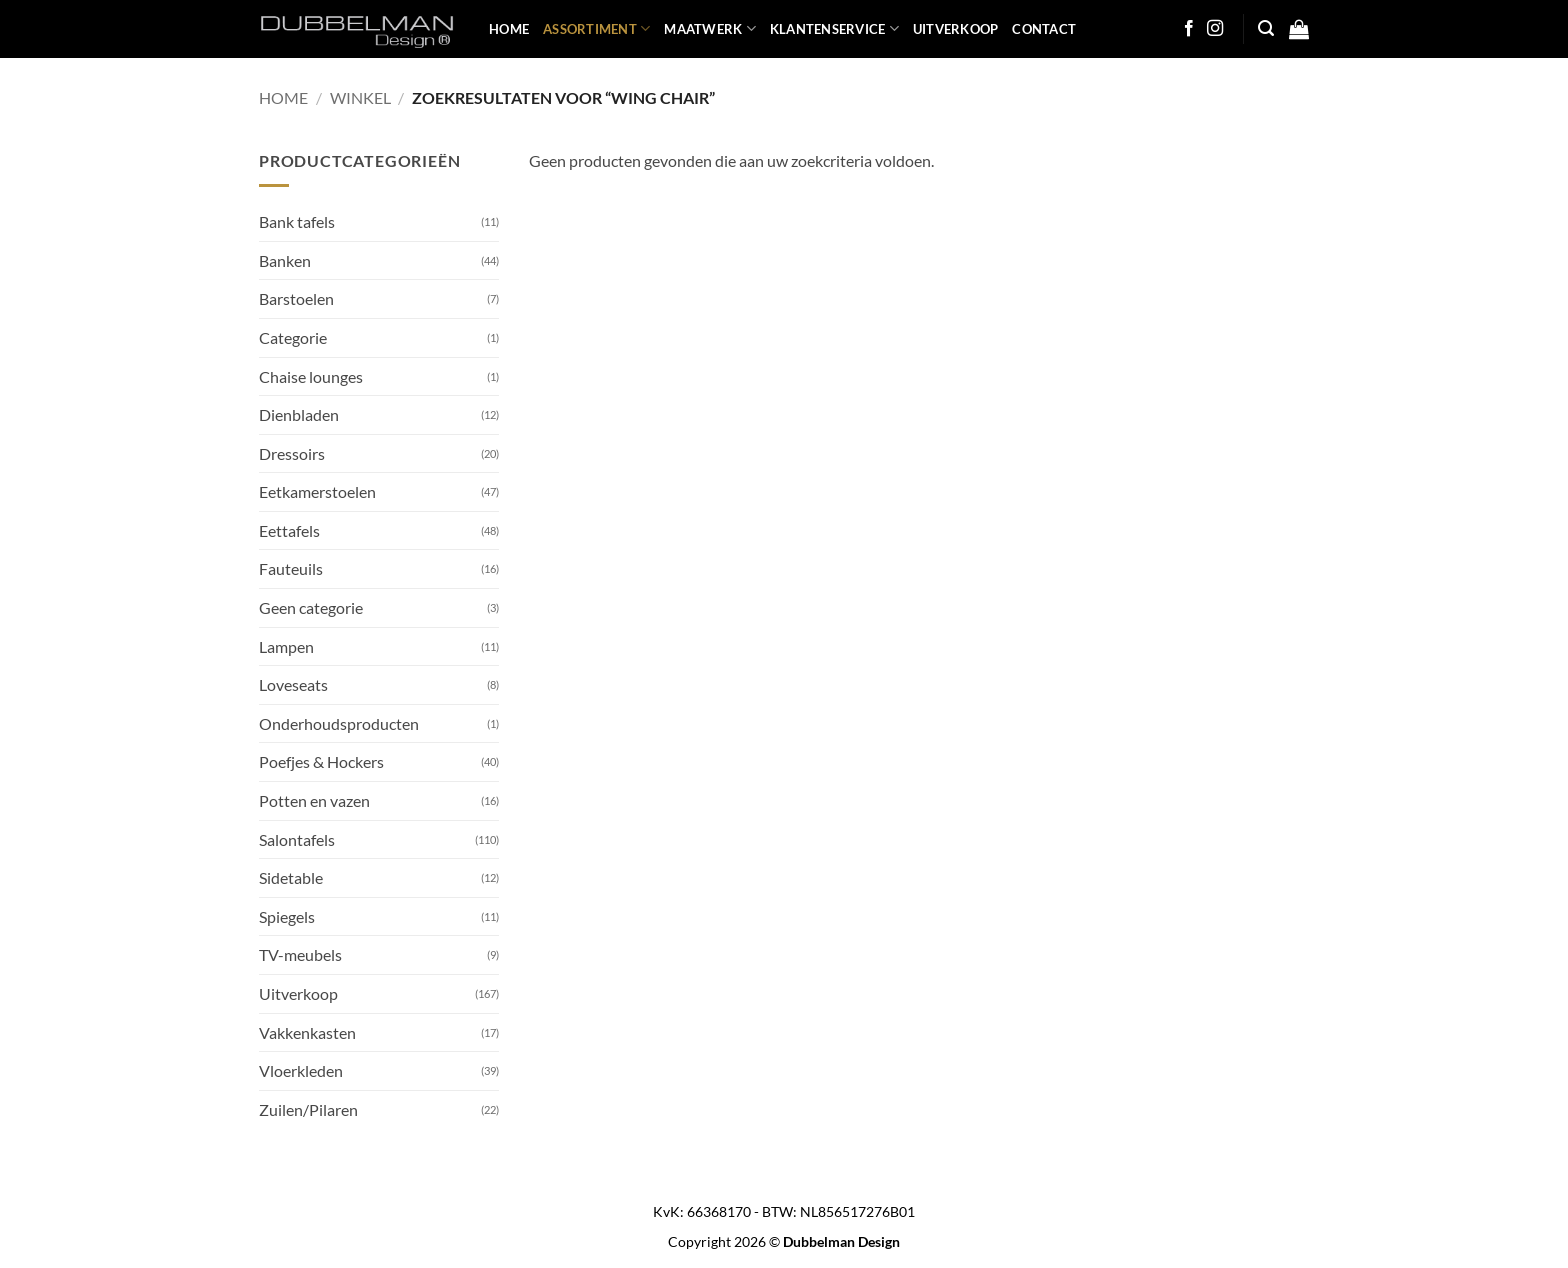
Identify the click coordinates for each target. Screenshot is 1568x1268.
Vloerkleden (301, 1070)
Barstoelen (296, 298)
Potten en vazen (314, 800)
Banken (285, 260)
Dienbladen (299, 414)
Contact (1044, 29)
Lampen (286, 646)
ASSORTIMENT (596, 28)
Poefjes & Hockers (321, 761)
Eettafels (289, 530)
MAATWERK (710, 28)
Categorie (293, 337)
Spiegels (287, 916)
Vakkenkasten (307, 1032)
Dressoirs (292, 453)
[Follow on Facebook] (1189, 29)
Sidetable (291, 877)
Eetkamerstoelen (317, 491)
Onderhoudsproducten (339, 723)
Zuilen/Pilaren (308, 1109)
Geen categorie (311, 607)
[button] (1266, 28)
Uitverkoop (298, 993)
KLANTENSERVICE (834, 28)
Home (283, 97)
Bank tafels (297, 221)
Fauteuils (291, 568)
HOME (509, 29)
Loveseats (293, 684)
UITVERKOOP (956, 29)
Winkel (360, 97)
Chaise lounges (311, 376)
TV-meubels (300, 954)
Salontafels (297, 839)
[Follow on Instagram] (1215, 29)
